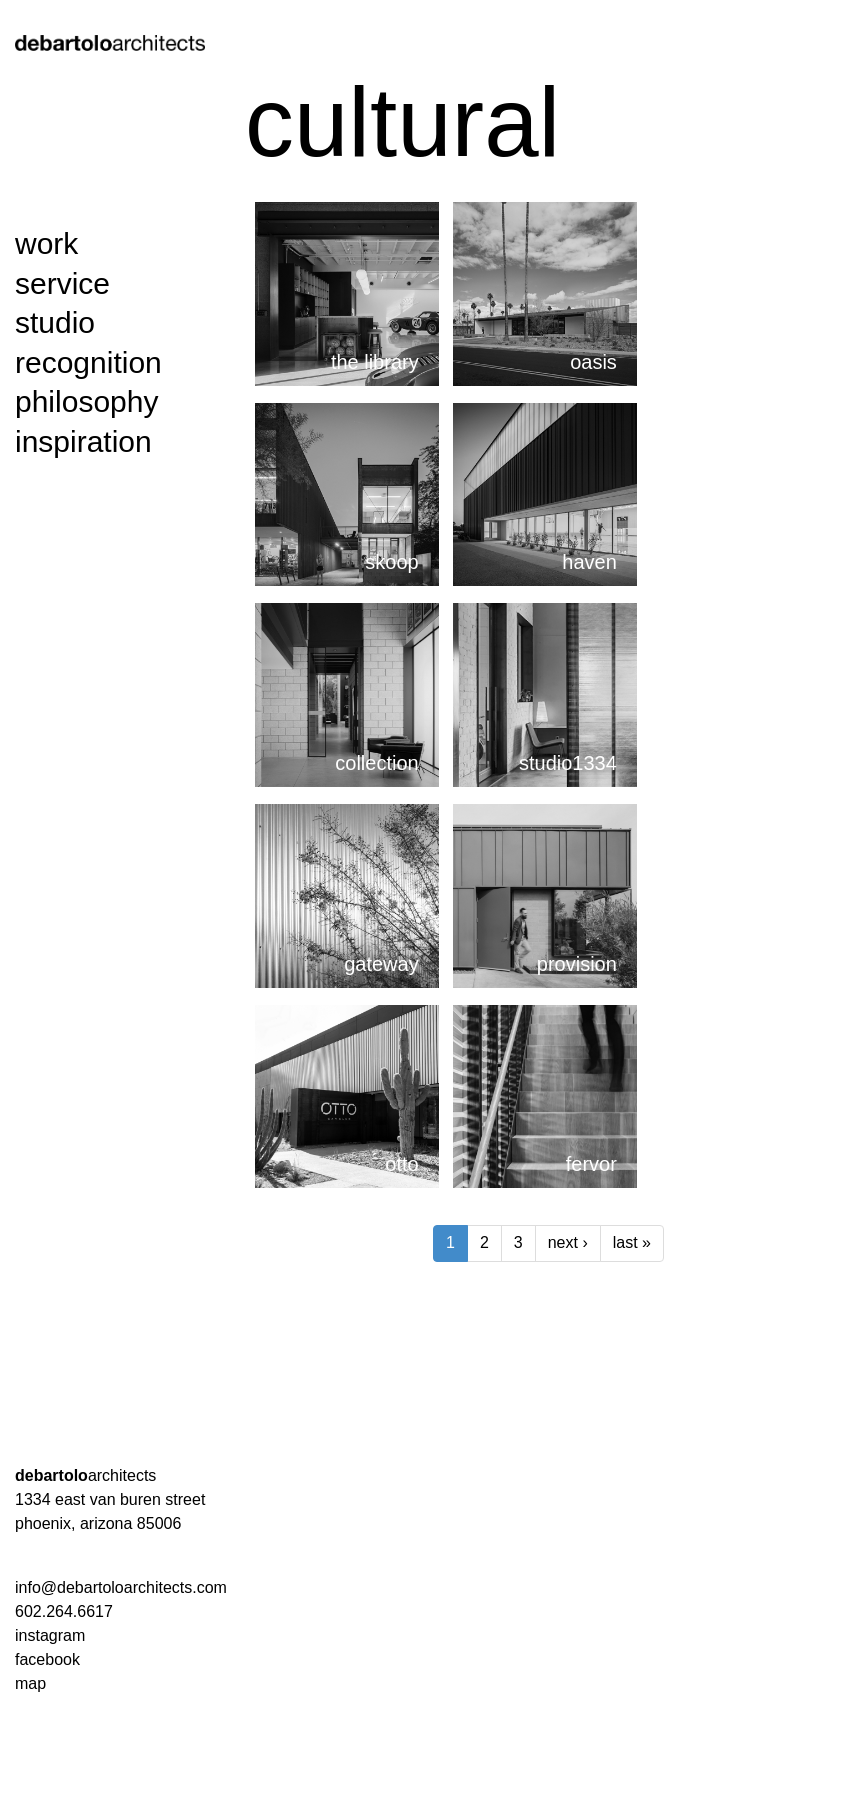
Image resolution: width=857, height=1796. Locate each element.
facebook (47, 1659)
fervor (591, 1164)
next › (568, 1242)
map (30, 1683)
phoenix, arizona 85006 (98, 1523)
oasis (593, 362)
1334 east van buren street (110, 1499)
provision (577, 964)
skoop (391, 562)
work (46, 243)
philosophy (86, 401)
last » (632, 1242)
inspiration (83, 441)
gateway (381, 964)
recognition (88, 362)
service (62, 283)
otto (401, 1164)
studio (55, 322)
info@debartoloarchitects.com (121, 1587)
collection (376, 763)
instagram (50, 1635)
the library (375, 362)
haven (589, 562)
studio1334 (568, 763)
